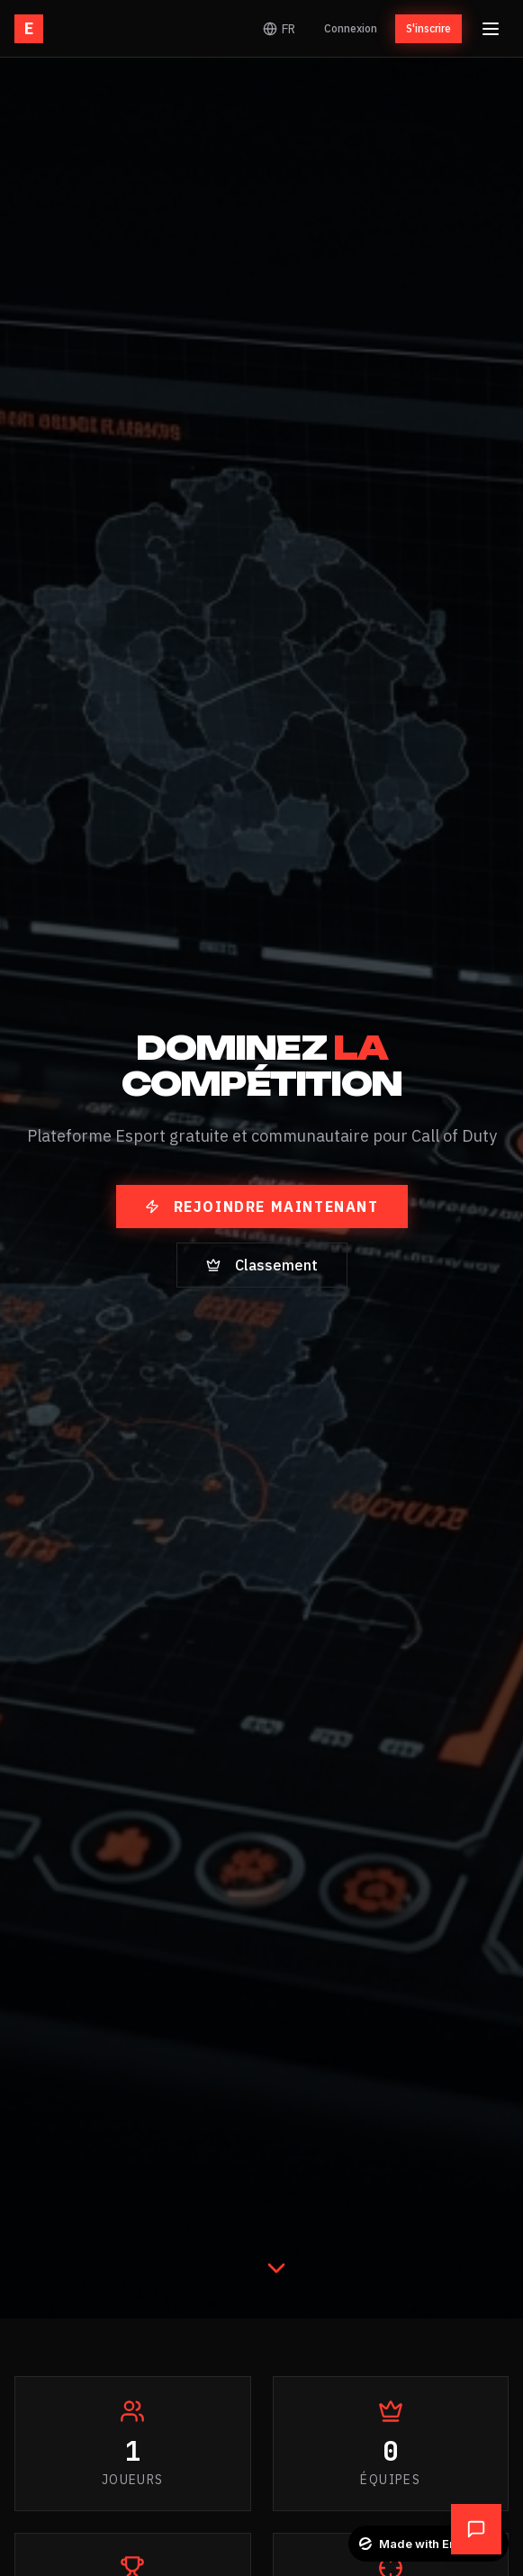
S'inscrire (428, 28)
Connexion (350, 28)
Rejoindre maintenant (262, 1207)
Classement (262, 1265)
